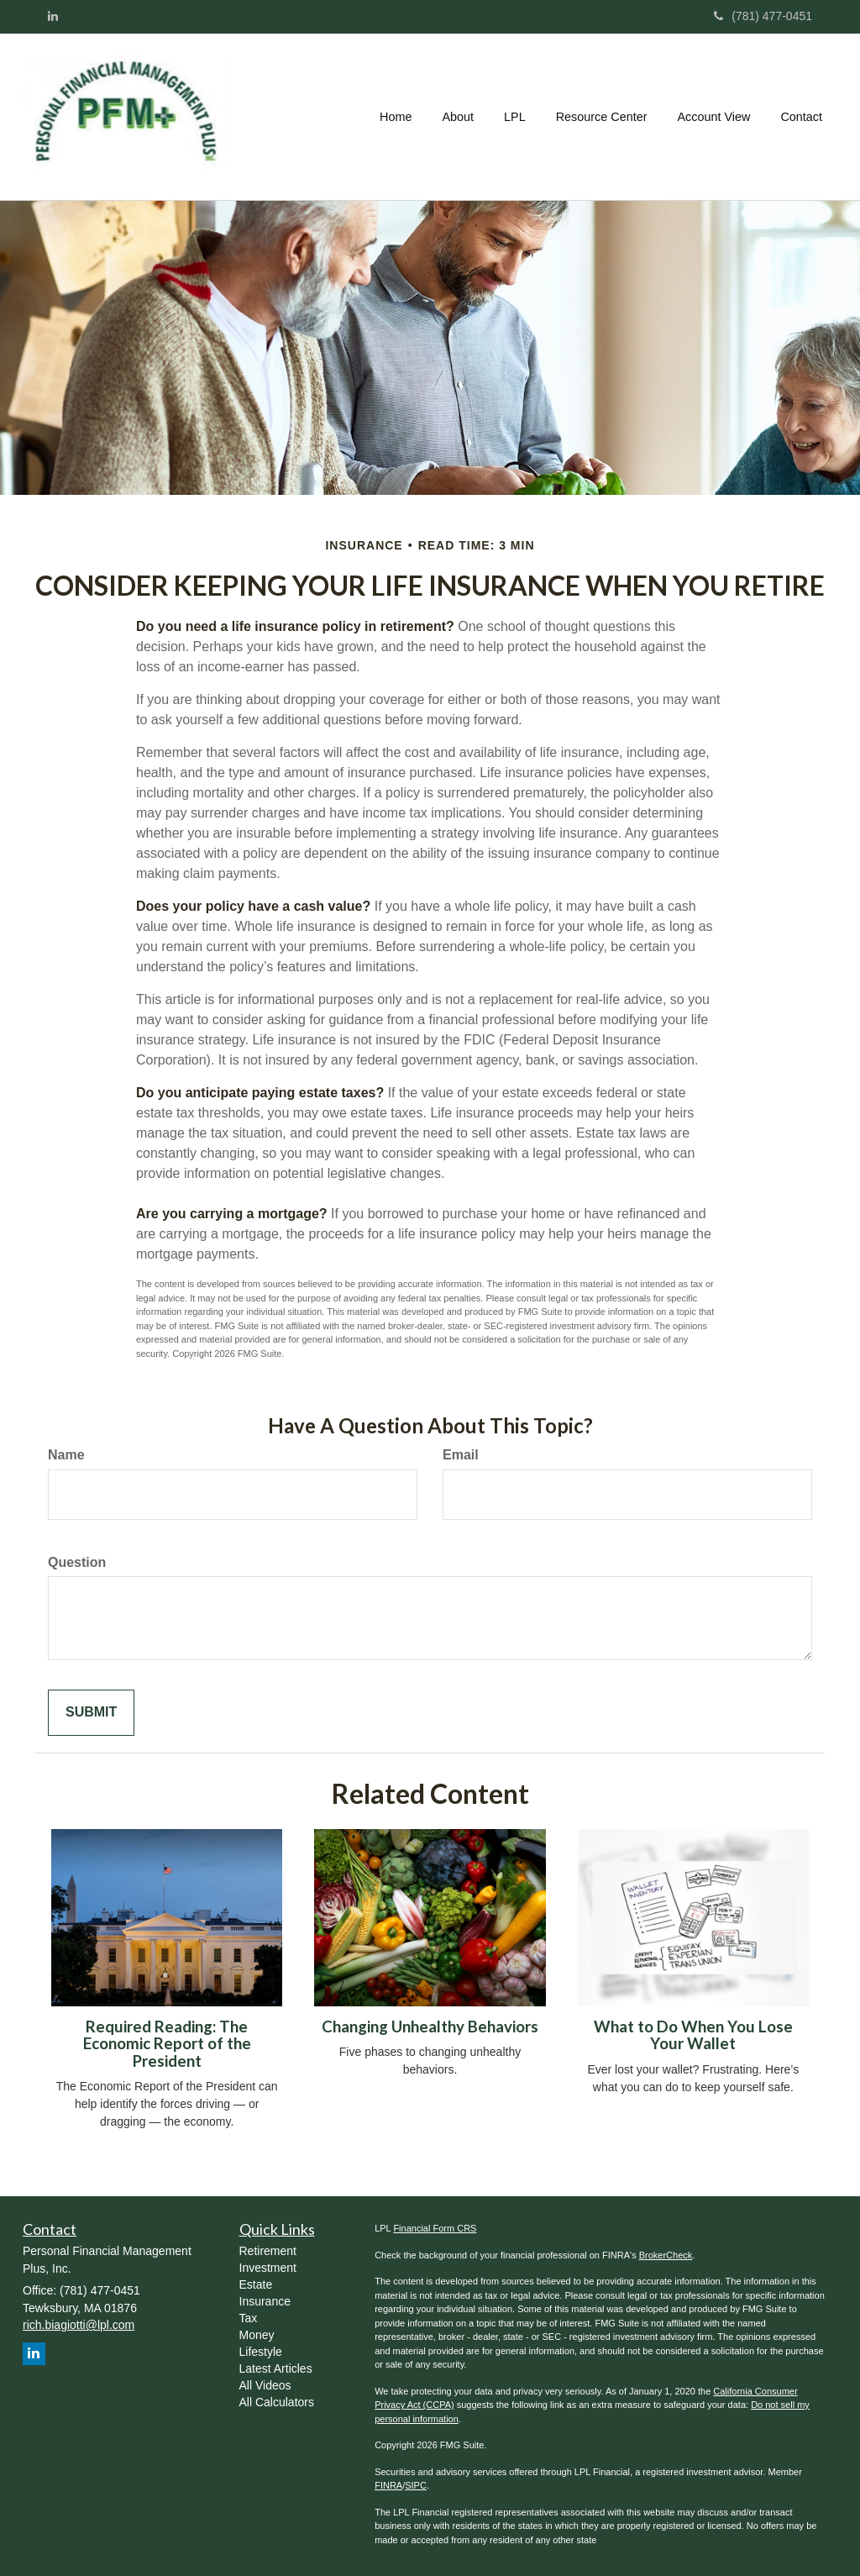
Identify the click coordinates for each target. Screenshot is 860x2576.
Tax (248, 2318)
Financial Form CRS (434, 2228)
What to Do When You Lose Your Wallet (693, 2035)
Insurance (265, 2301)
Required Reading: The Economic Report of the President (167, 2043)
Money (257, 2335)
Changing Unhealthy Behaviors (430, 2026)
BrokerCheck (666, 2255)
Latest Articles (275, 2368)
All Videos (265, 2385)
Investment (267, 2267)
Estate (256, 2284)
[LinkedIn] (53, 16)
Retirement (267, 2251)
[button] (458, 116)
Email (461, 1455)
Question (77, 1562)
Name (66, 1455)
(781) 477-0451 (763, 16)
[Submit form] (91, 1713)
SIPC (416, 2485)
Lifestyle (260, 2351)
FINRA (388, 2485)
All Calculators (276, 2402)
